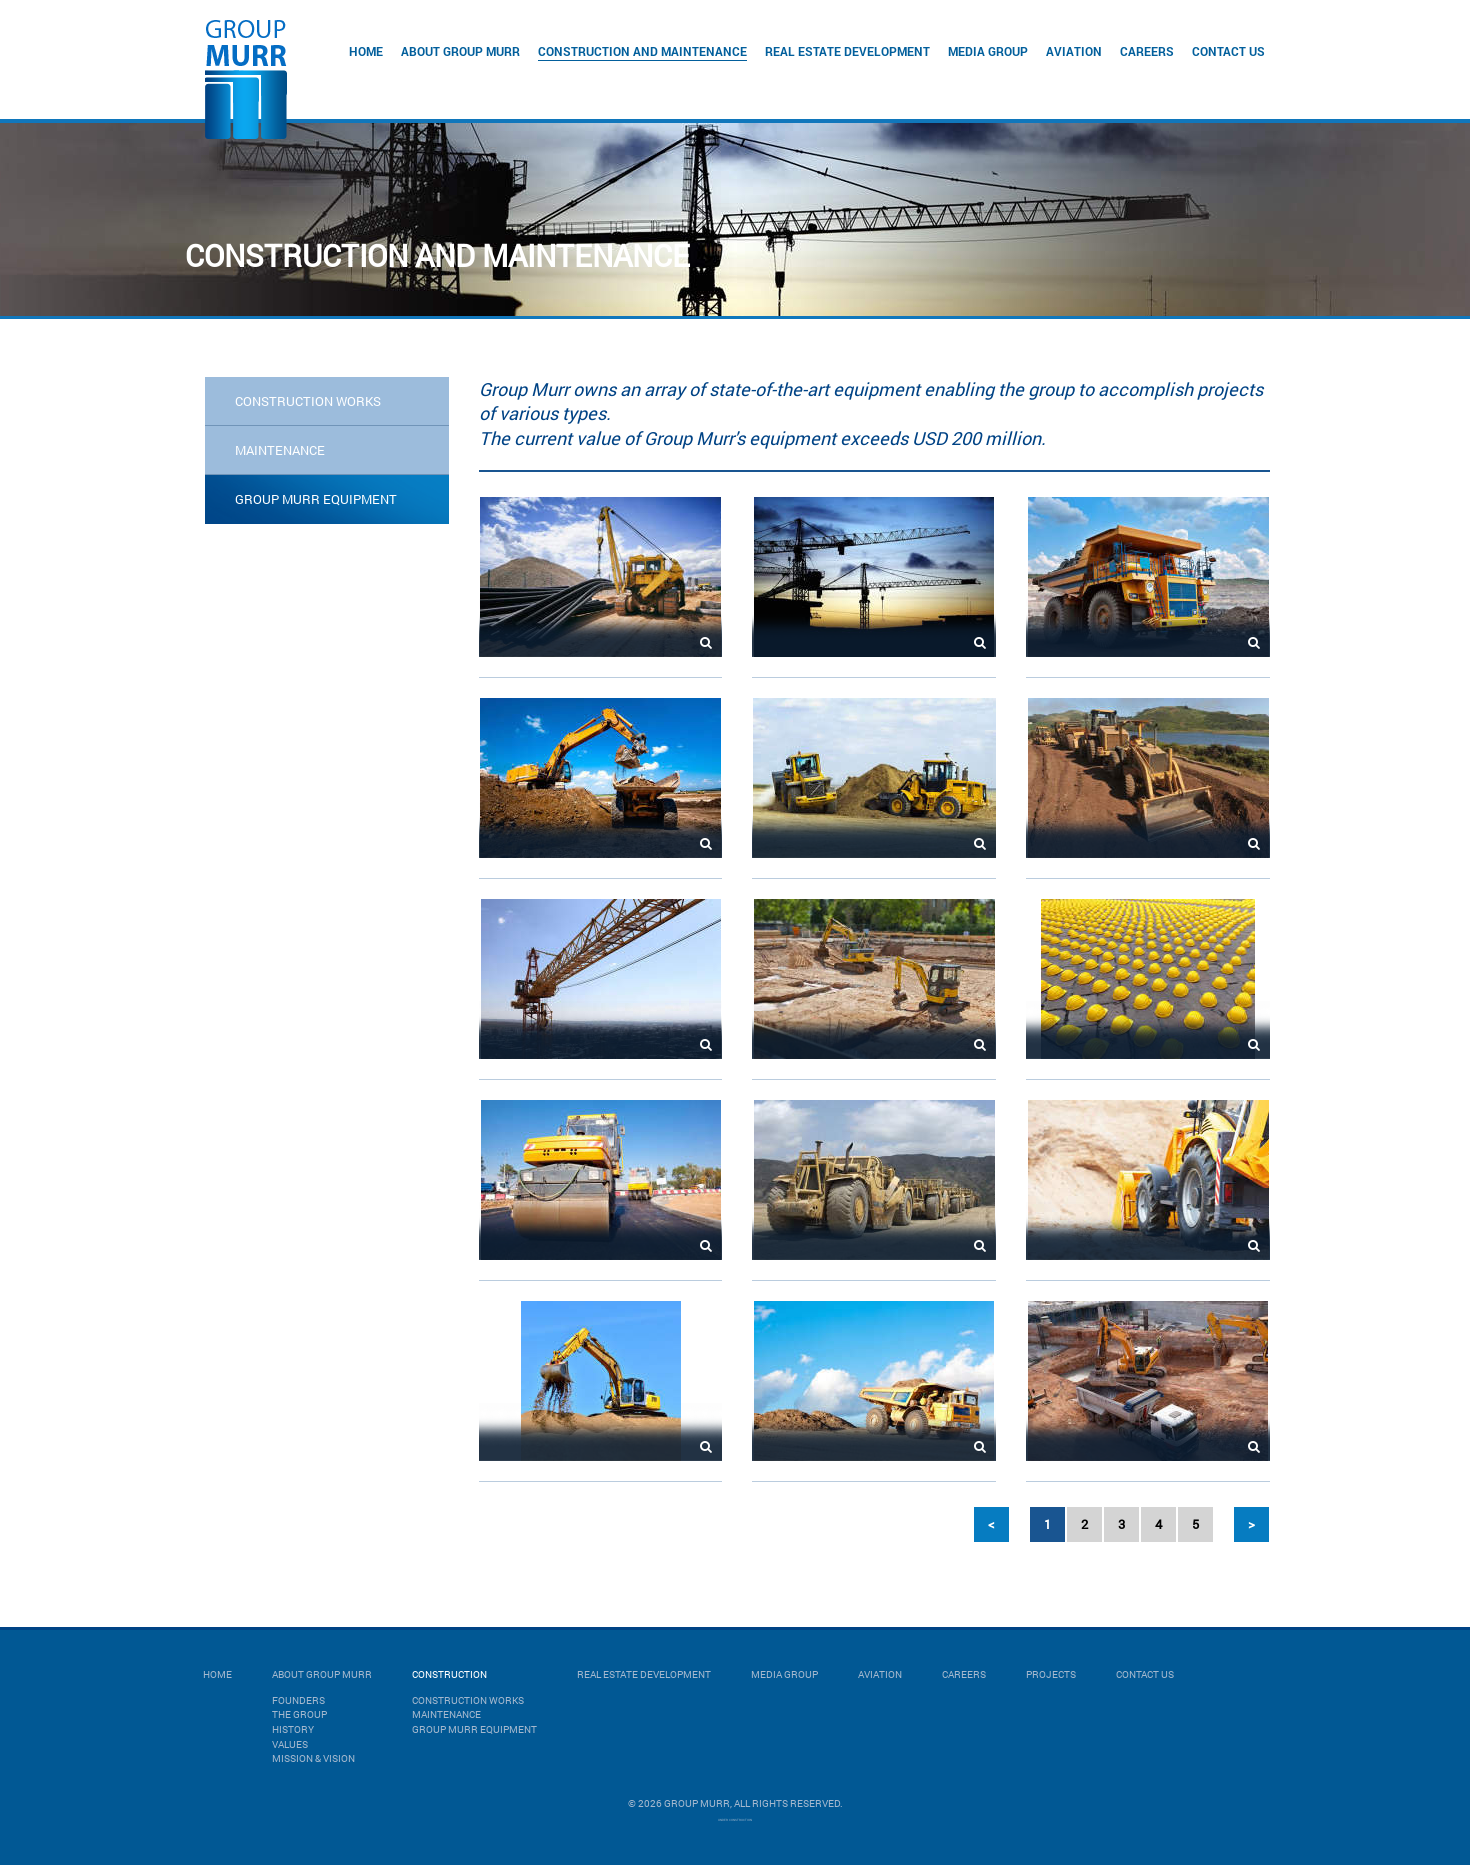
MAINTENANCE (280, 450)
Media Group (988, 51)
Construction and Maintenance (642, 51)
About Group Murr (460, 51)
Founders (298, 1700)
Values (290, 1744)
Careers (1147, 51)
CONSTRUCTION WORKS (308, 401)
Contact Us (1228, 51)
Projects (1051, 1674)
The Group (299, 1714)
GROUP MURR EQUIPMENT (316, 499)
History (293, 1729)
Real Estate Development (847, 51)
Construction (449, 1674)
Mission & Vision (313, 1758)
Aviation (1074, 51)
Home (366, 51)
